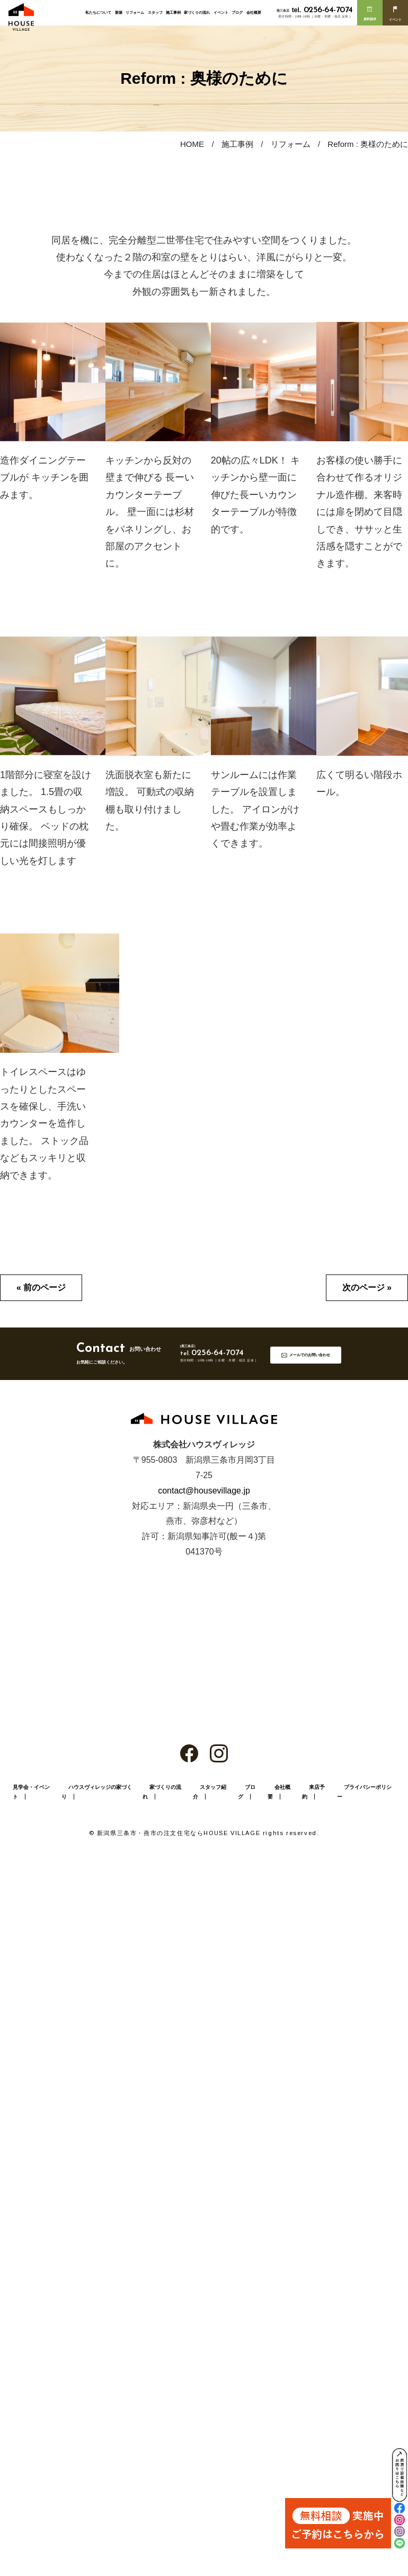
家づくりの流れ (197, 12)
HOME (192, 144)
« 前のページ (41, 1287)
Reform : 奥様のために (367, 144)
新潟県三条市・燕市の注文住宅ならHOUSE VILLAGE (178, 1833)
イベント (221, 12)
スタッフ (155, 12)
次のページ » (367, 1287)
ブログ (237, 12)
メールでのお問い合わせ (309, 1354)
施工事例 (173, 12)
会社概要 (253, 12)
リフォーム (135, 12)
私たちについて (98, 12)
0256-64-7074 (322, 10)
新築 (118, 12)
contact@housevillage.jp (204, 1490)
